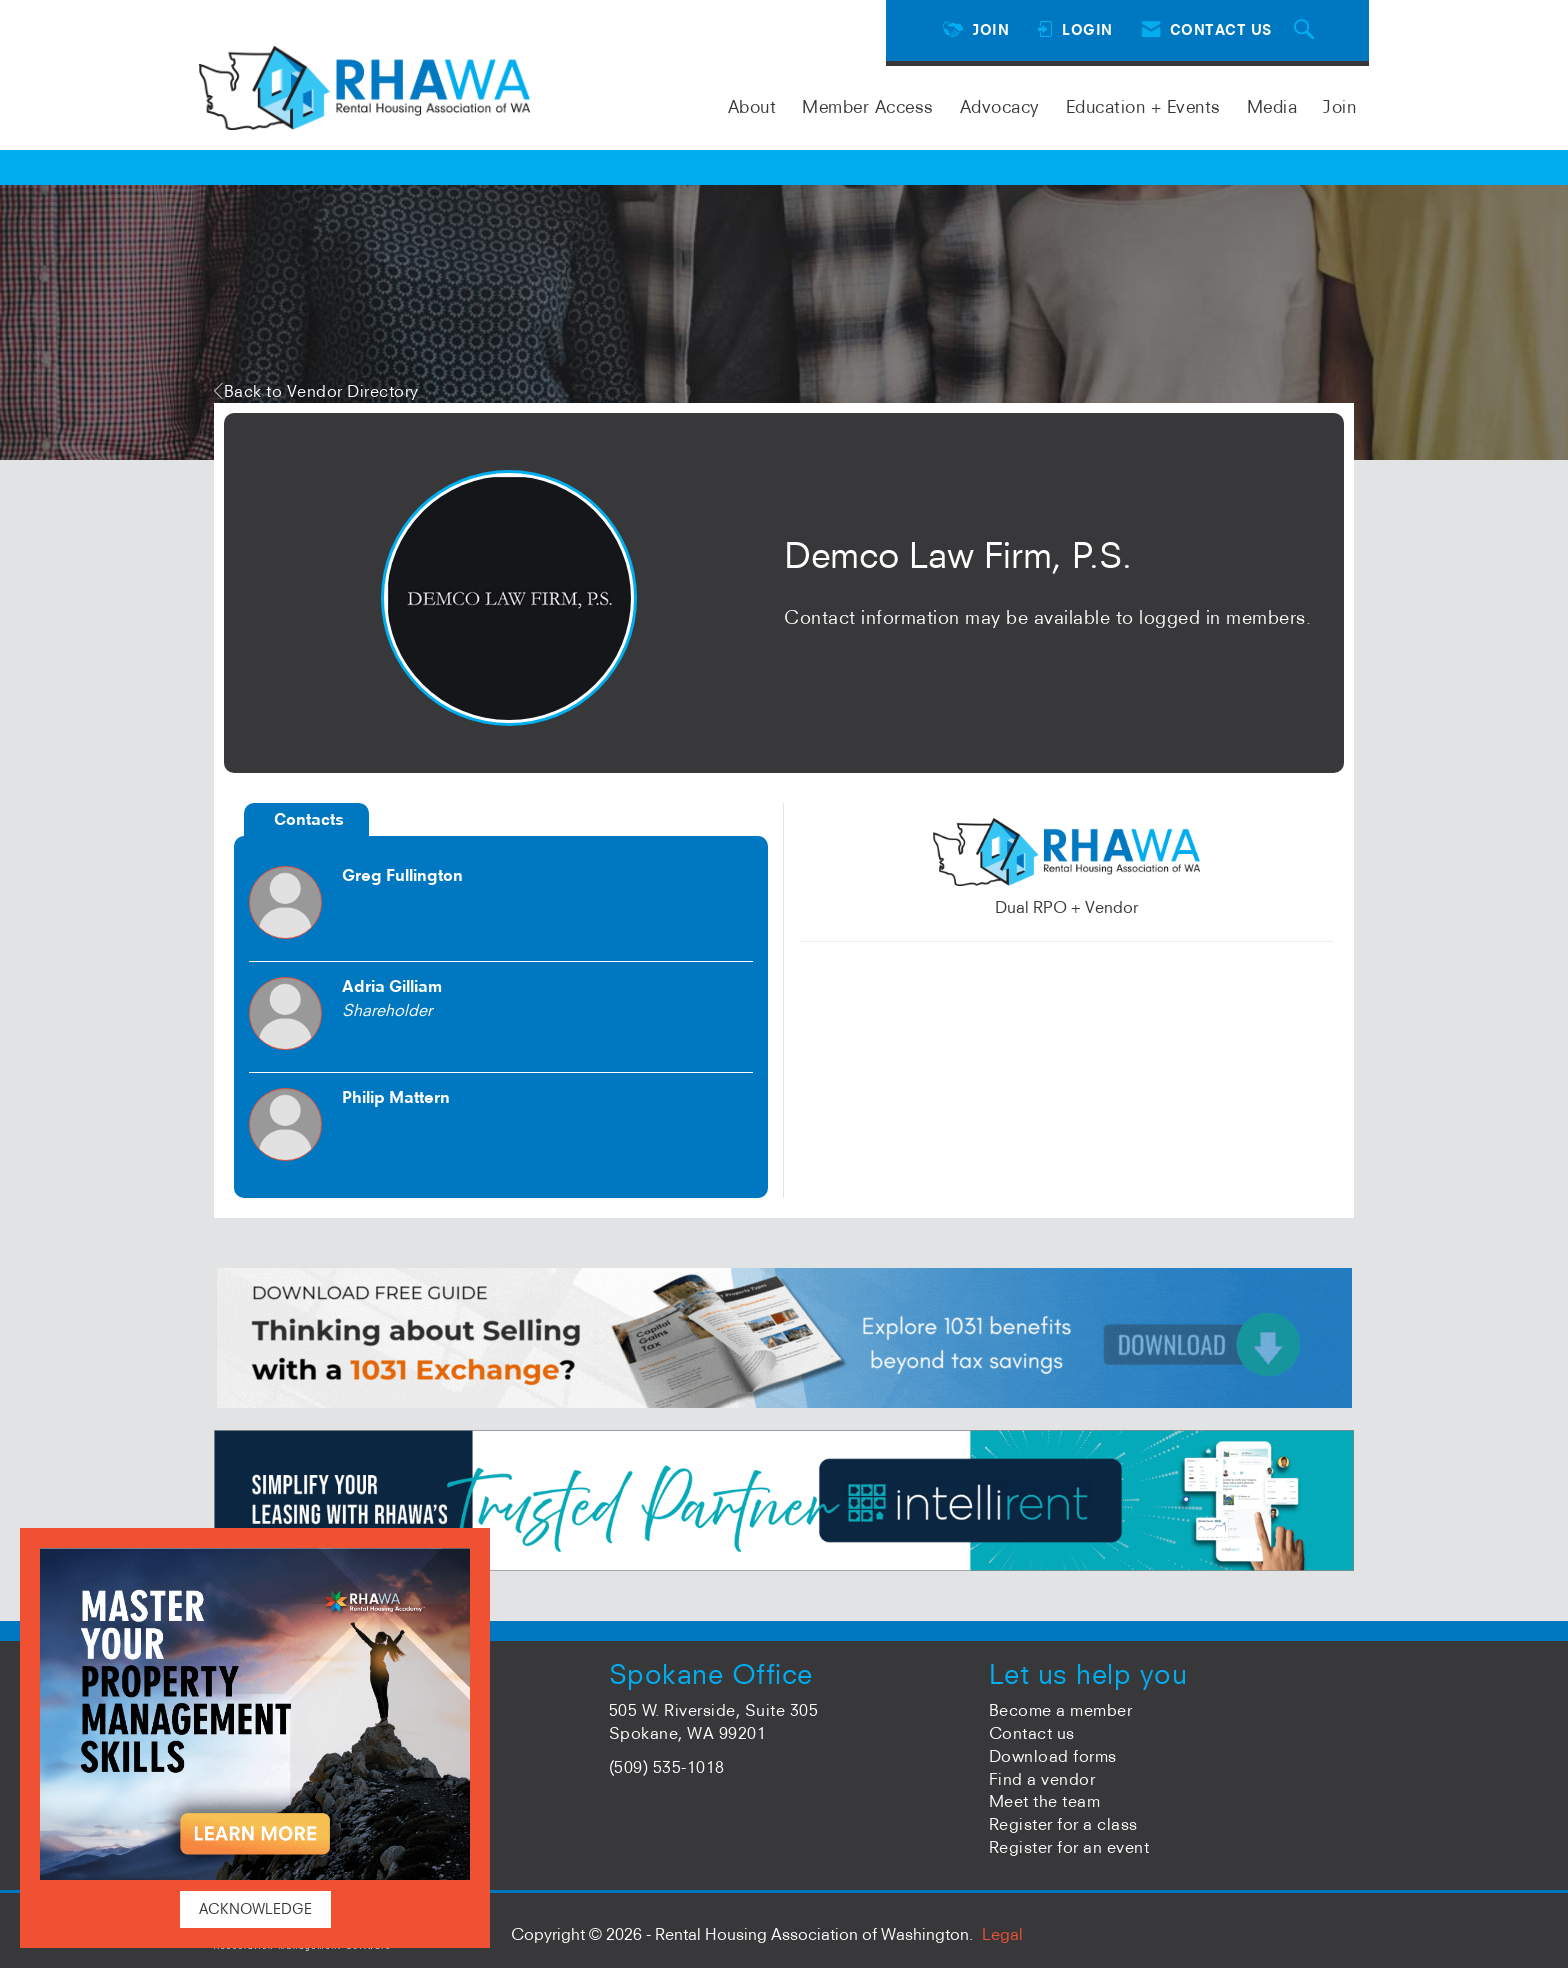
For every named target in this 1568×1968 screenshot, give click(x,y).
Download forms (1053, 1756)
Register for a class (1063, 1824)
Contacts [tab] (309, 819)
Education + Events (1143, 106)
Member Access (868, 106)
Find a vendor (1042, 1779)
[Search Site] (1307, 30)
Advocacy (1000, 106)
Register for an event (1069, 1847)
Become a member (1061, 1710)
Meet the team (1045, 1801)
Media (1272, 106)
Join (1339, 106)
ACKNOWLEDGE (255, 1909)
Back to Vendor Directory (316, 391)
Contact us (1032, 1733)
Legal (1002, 1934)
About (752, 106)
